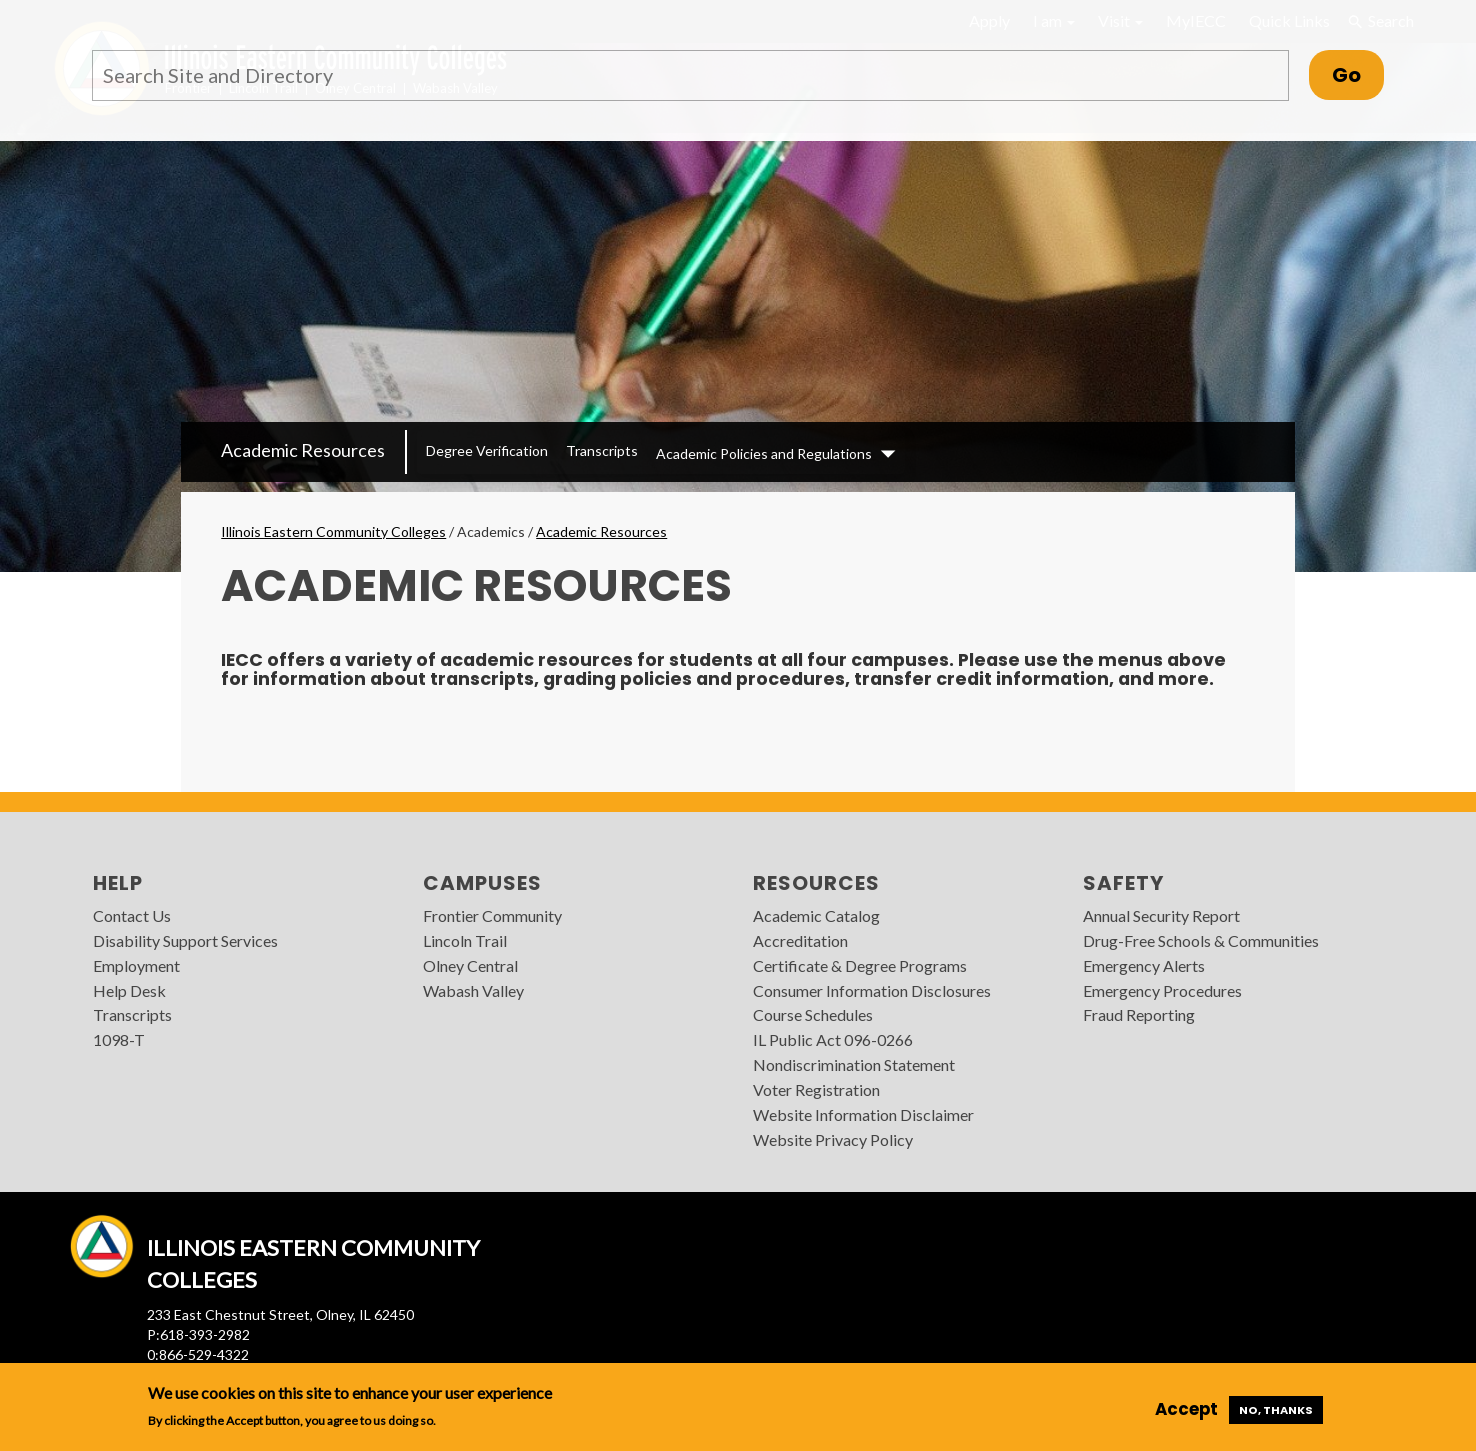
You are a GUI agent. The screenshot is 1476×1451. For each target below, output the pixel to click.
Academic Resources (303, 450)
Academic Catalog (816, 915)
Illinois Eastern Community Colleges (333, 531)
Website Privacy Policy (833, 1139)
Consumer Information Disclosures (872, 990)
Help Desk (129, 990)
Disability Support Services (185, 940)
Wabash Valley (473, 990)
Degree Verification (487, 450)
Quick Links (1289, 20)
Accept (1186, 1409)
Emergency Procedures (1162, 990)
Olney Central (470, 965)
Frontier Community (492, 915)
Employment (136, 965)
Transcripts (602, 450)
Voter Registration (816, 1089)
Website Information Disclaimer (863, 1114)
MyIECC (1196, 20)
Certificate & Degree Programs (860, 965)
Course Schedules (813, 1014)
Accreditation (800, 940)
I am (1054, 20)
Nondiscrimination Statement (854, 1064)
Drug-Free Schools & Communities (1201, 940)
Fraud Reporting (1139, 1014)
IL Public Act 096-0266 (833, 1039)
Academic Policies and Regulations (764, 453)
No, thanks (1276, 1410)
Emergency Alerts (1144, 965)
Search (1381, 21)
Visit (1120, 20)
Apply (989, 20)
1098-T (119, 1039)
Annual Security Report (1161, 915)
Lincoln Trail (465, 940)
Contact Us (132, 915)
